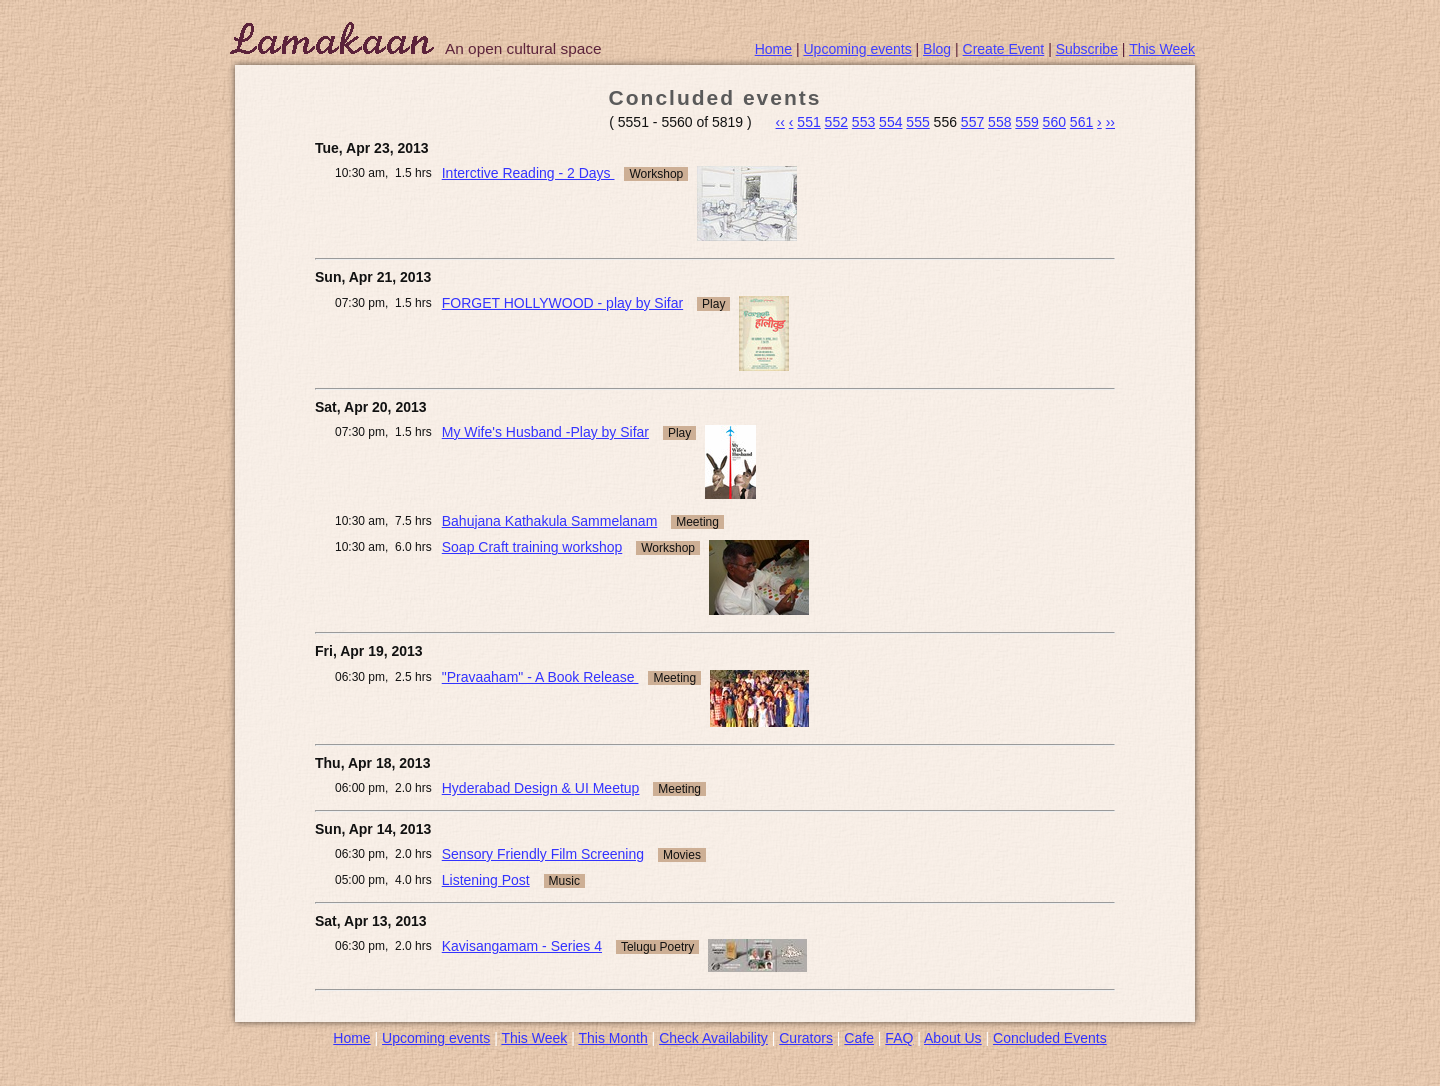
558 (999, 122)
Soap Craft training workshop (532, 547)
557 (972, 122)
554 (890, 122)
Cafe (859, 1038)
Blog (937, 49)
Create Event (1004, 49)
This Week (1162, 49)
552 (836, 122)
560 (1054, 122)
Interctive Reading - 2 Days (528, 173)
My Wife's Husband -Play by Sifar (545, 432)
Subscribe (1087, 49)
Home (773, 49)
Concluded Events (1050, 1038)
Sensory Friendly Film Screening (543, 854)
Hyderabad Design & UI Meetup (541, 788)
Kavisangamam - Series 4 (522, 946)
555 (917, 122)
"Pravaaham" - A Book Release (540, 677)
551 (808, 122)
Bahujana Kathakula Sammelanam (550, 521)
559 (1026, 122)
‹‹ (780, 122)
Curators (806, 1038)
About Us (953, 1038)
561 (1081, 122)
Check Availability (713, 1038)
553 (863, 122)
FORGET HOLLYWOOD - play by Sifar (562, 303)
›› (1110, 122)
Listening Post (486, 880)
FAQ (899, 1038)
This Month (612, 1038)
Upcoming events (858, 49)
